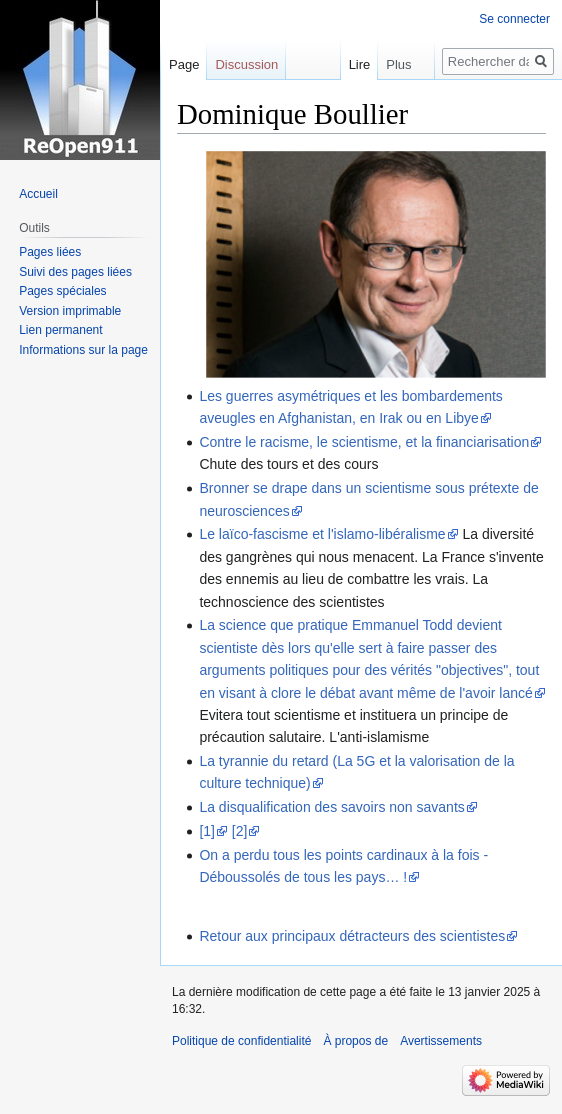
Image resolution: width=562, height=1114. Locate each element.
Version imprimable (70, 311)
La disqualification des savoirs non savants (331, 807)
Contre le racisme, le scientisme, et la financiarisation (364, 442)
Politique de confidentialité (241, 1041)
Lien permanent (60, 330)
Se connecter (514, 19)
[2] (240, 831)
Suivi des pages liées (75, 272)
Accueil (38, 194)
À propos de (355, 1041)
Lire (345, 64)
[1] (207, 831)
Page (184, 64)
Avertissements (441, 1041)
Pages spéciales (62, 291)
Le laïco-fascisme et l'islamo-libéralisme (322, 534)
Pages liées (50, 252)
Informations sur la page (83, 350)
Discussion (246, 64)
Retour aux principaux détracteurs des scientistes (352, 936)
